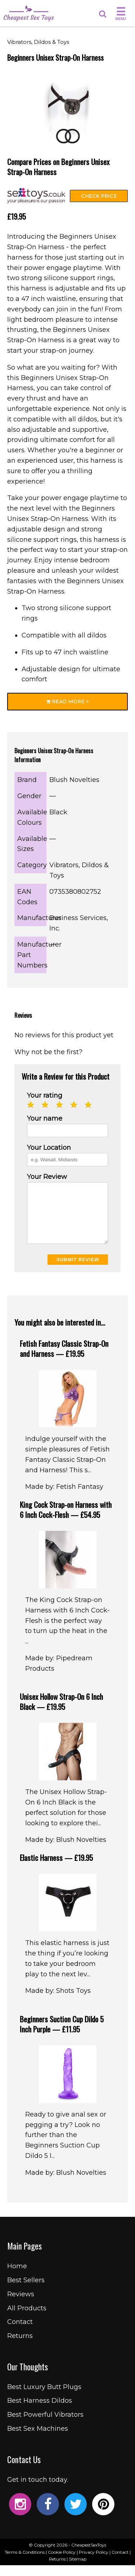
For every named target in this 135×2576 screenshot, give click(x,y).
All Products (26, 2319)
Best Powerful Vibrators (45, 2425)
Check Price (99, 196)
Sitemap (77, 2569)
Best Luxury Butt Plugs (44, 2398)
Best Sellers (26, 2291)
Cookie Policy (62, 2563)
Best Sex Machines (37, 2439)
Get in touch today (37, 2490)
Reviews (20, 2305)
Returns (20, 2347)
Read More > (67, 701)
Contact (20, 2333)
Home (17, 2277)
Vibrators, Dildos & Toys (38, 41)
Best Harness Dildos (39, 2411)
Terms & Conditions (25, 2563)
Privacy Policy (93, 2563)
